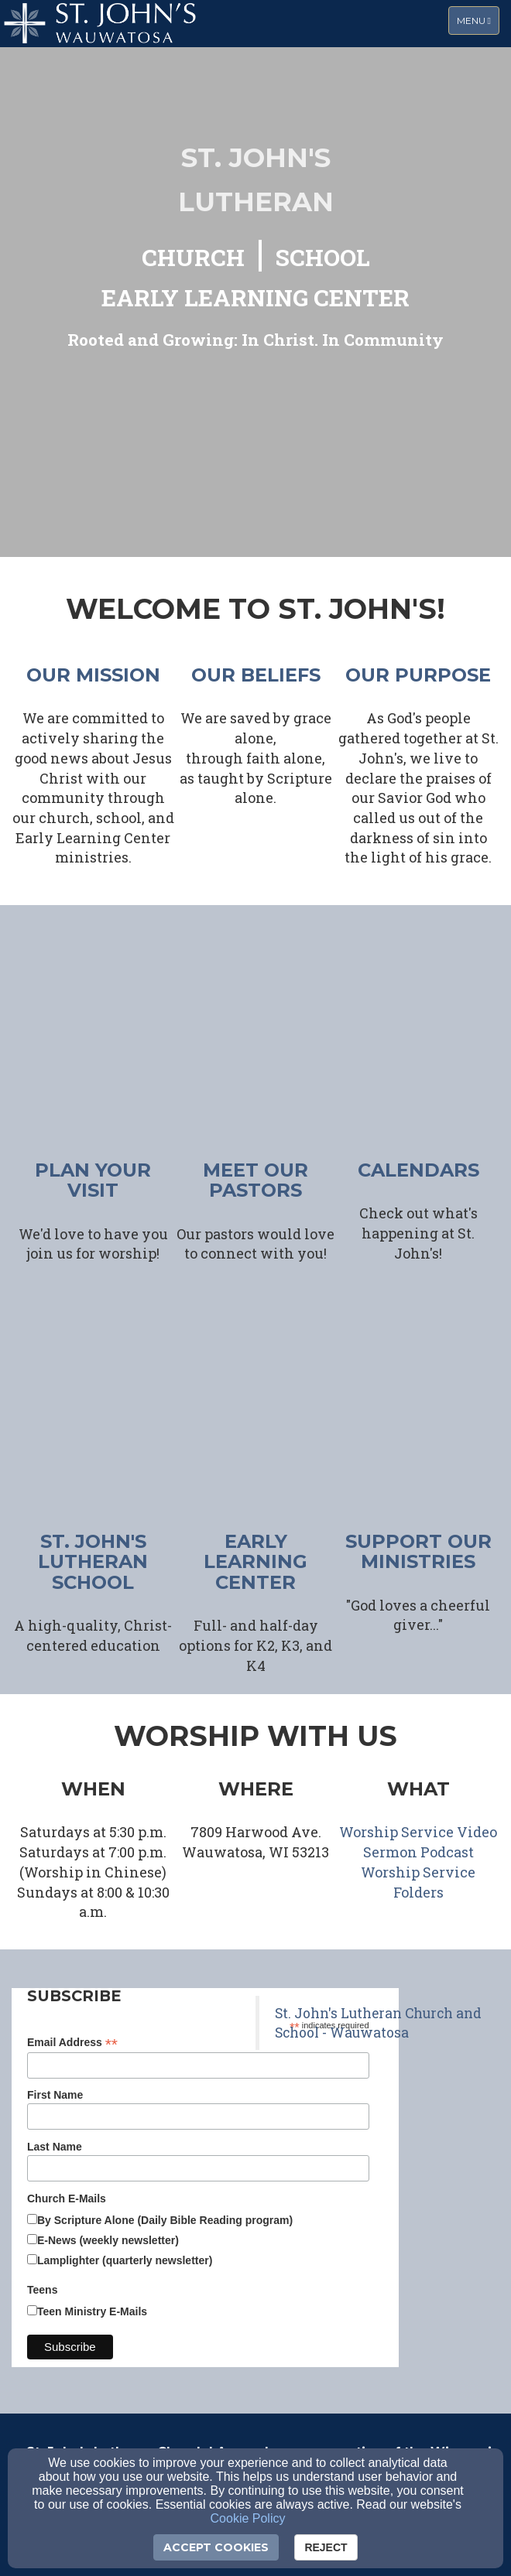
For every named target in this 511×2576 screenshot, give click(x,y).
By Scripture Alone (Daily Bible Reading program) (165, 2220)
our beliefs (256, 675)
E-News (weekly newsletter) (108, 2240)
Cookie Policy (248, 2518)
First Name (55, 2095)
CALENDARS (418, 1170)
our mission (93, 675)
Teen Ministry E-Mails (92, 2311)
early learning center (255, 1562)
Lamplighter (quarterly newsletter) (124, 2260)
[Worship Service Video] (418, 1833)
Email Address (72, 2042)
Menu (477, 19)
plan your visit (93, 1180)
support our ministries (418, 1551)
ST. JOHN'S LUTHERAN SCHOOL (93, 1562)
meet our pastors (255, 1180)
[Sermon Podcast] (418, 1853)
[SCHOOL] (323, 259)
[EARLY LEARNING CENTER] (255, 299)
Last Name (54, 2146)
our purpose (418, 675)
